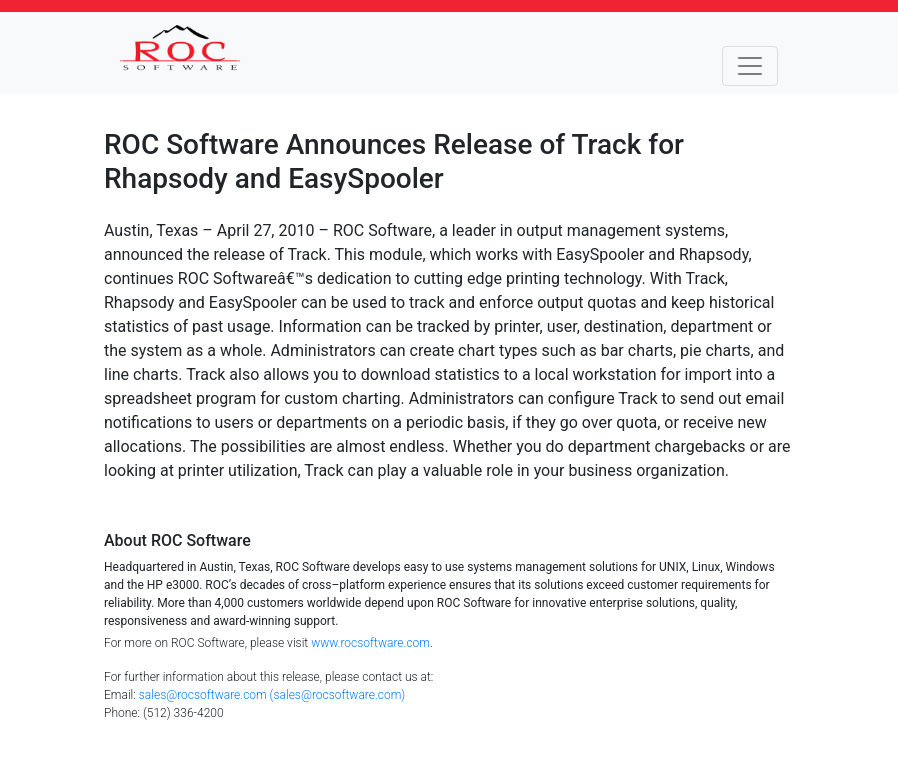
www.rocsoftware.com (370, 643)
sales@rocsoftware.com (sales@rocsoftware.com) (272, 695)
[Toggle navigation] (750, 66)
